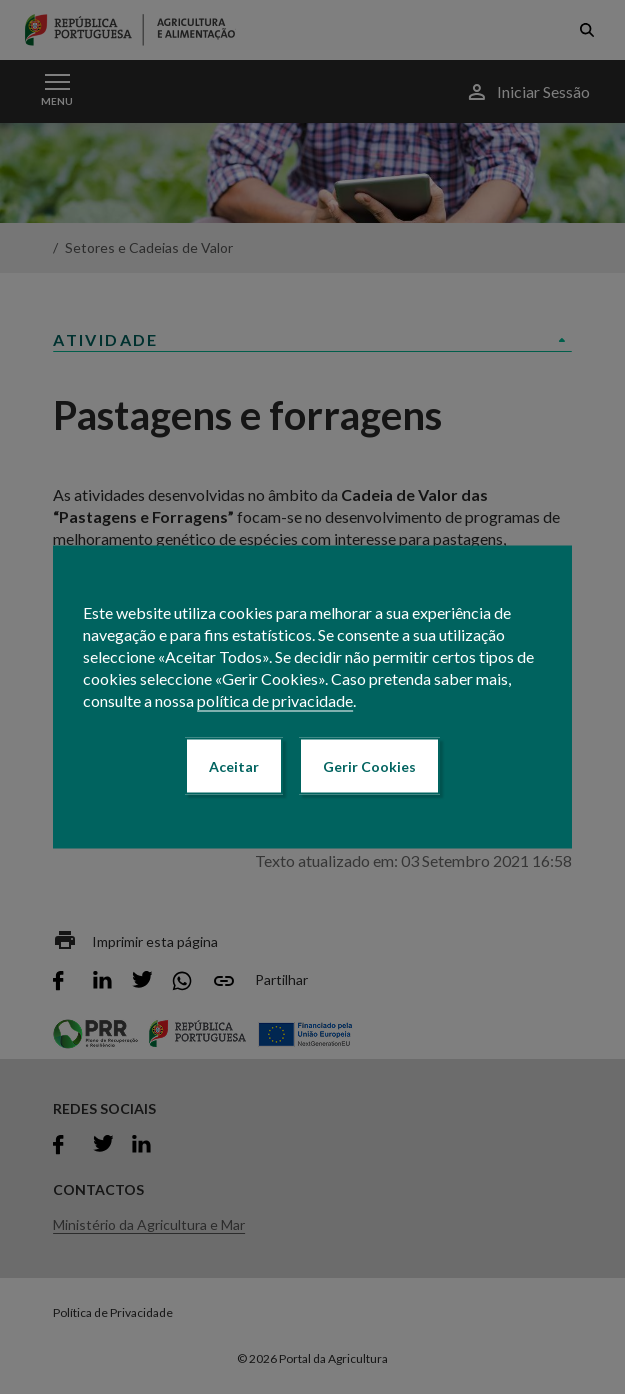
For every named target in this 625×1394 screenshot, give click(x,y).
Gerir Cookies (369, 766)
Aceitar (234, 766)
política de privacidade (275, 700)
